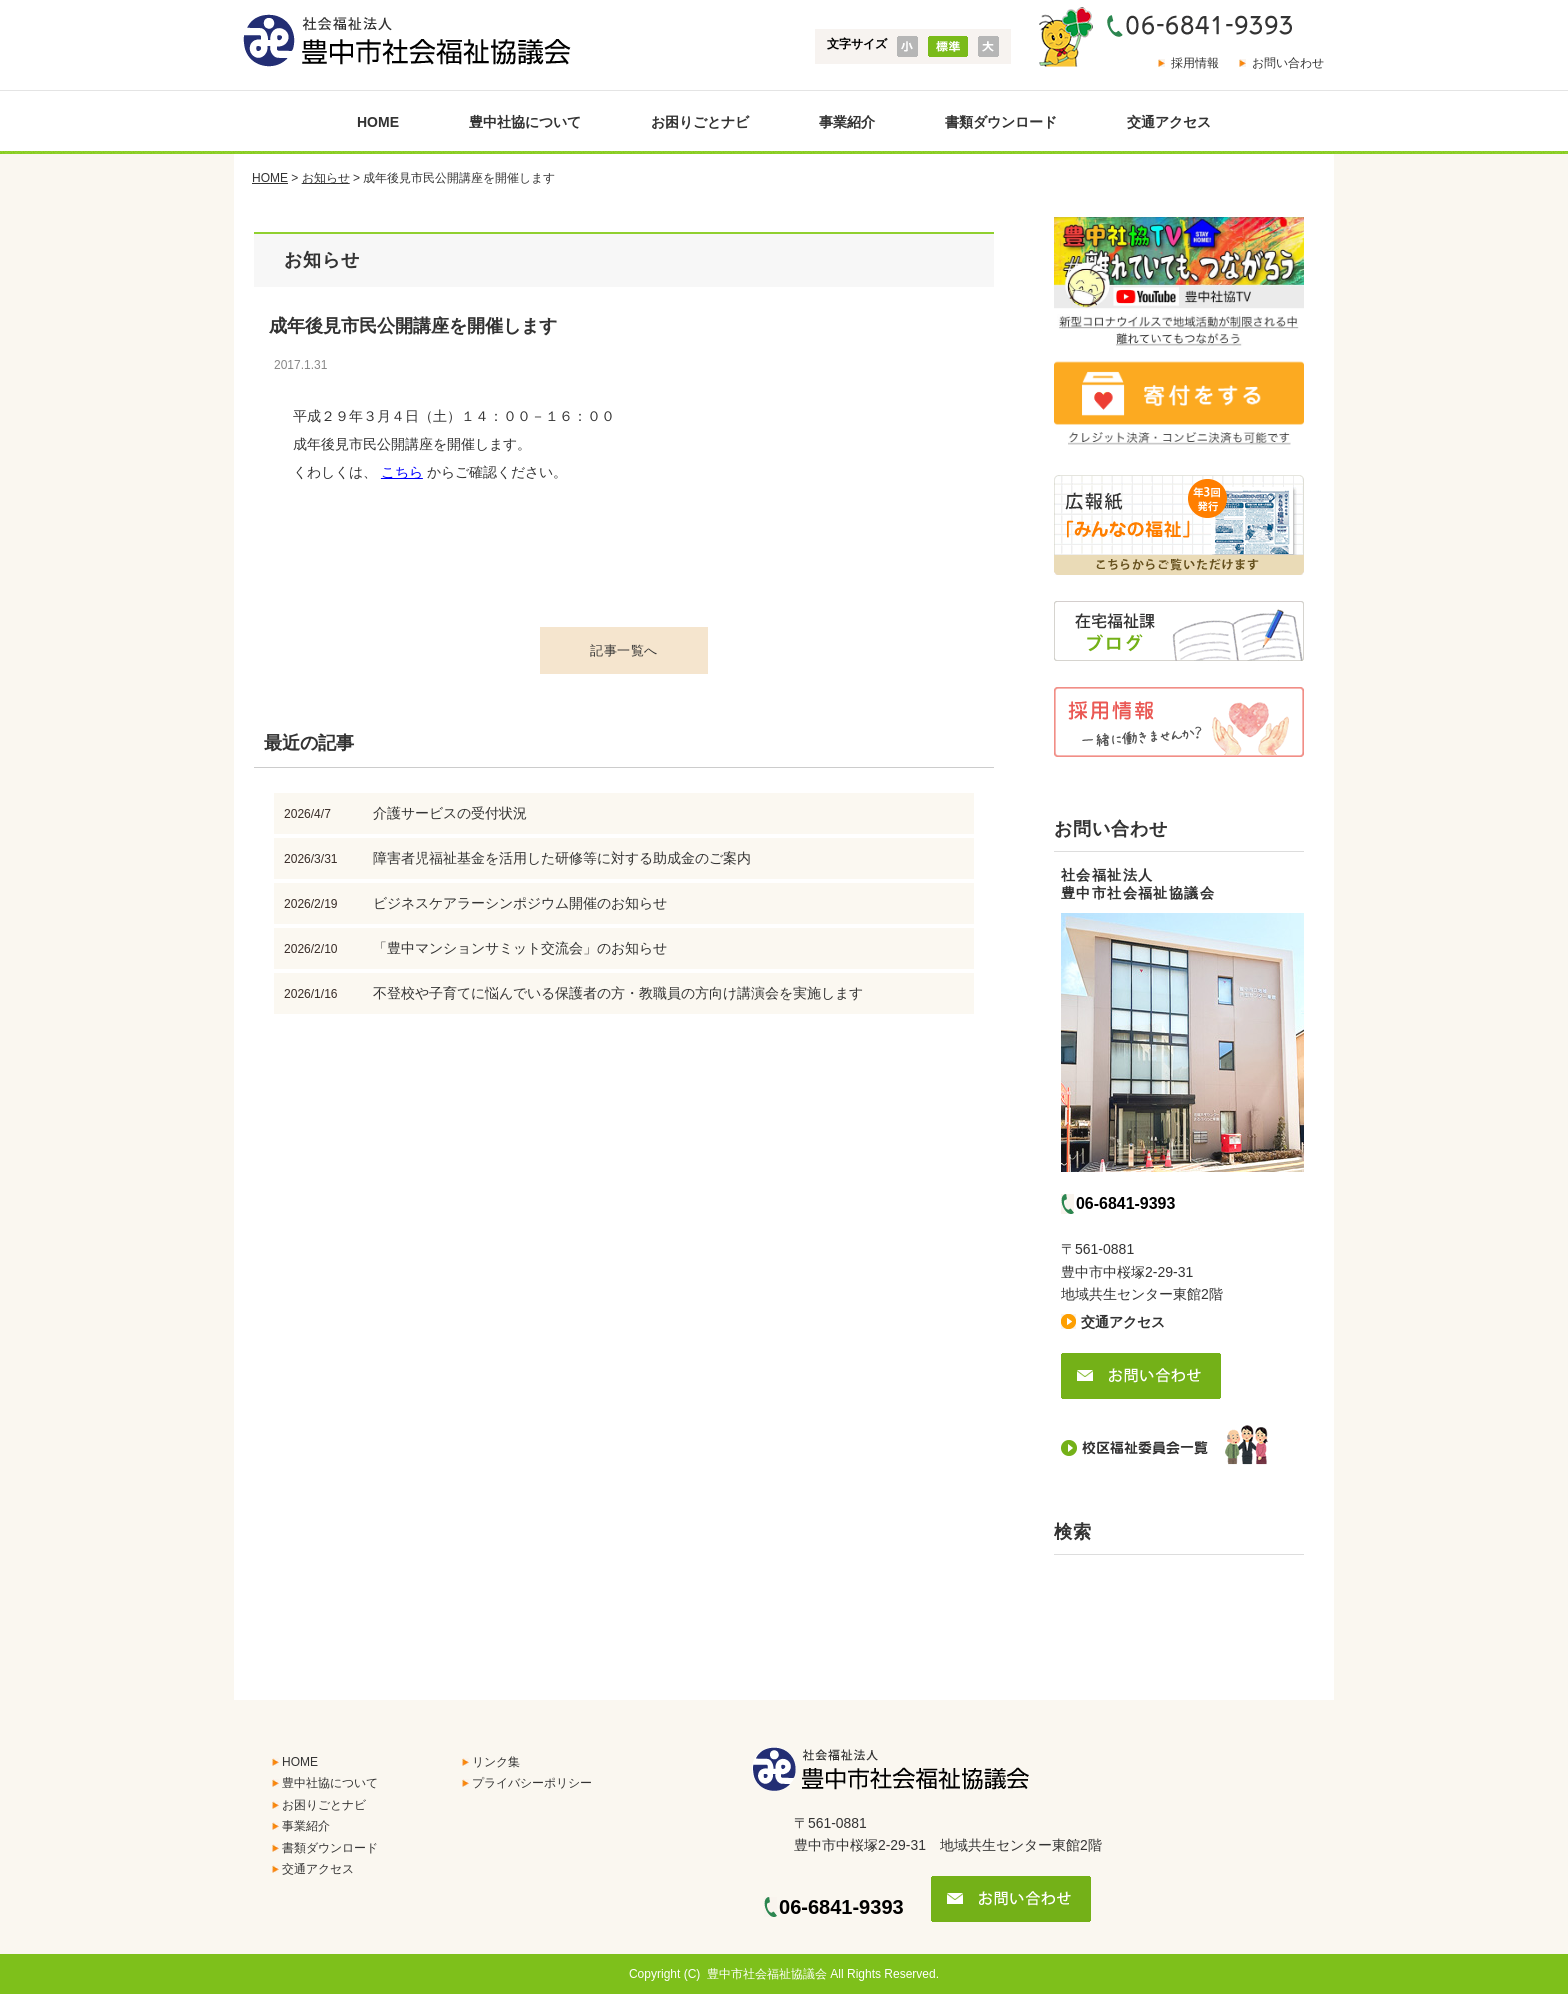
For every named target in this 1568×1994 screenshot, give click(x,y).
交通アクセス (1169, 122)
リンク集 (496, 1762)
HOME (378, 122)
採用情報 (1195, 63)
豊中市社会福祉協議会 (767, 1974)
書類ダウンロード (1001, 122)
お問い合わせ (1288, 63)
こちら (402, 472)
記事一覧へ (624, 650)
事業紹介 (847, 122)
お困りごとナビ (700, 122)
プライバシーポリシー (532, 1783)
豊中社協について (525, 122)
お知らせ (326, 178)
